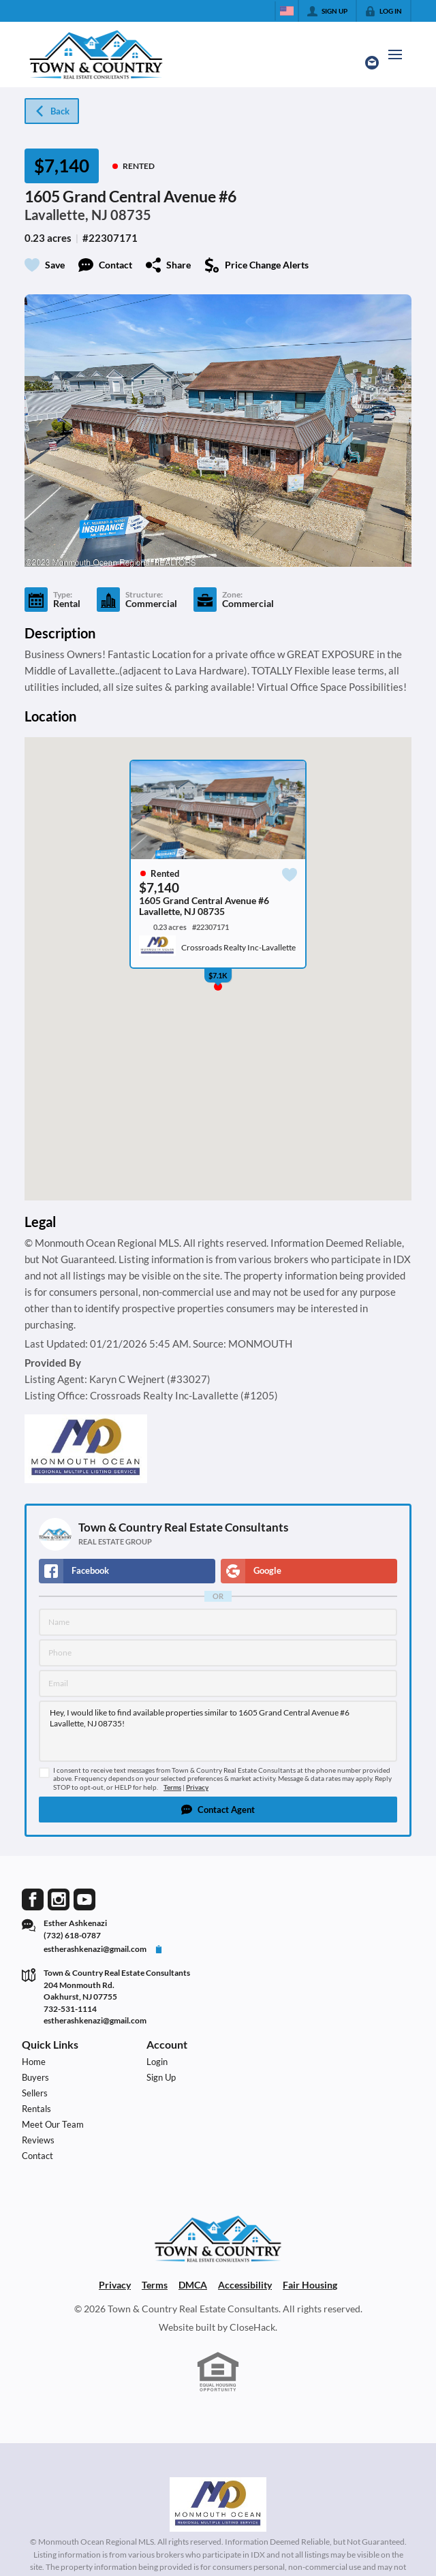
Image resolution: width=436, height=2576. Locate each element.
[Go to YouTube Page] (84, 1898)
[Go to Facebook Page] (33, 1898)
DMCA (192, 2285)
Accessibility (245, 2285)
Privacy (197, 1787)
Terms (172, 1787)
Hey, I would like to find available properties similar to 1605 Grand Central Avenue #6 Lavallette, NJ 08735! (218, 1731)
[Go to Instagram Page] (58, 1898)
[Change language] (286, 10)
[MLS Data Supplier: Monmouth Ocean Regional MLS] (218, 2504)
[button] (218, 1809)
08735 (130, 214)
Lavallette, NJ (66, 214)
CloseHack (252, 2327)
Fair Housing (310, 2285)
